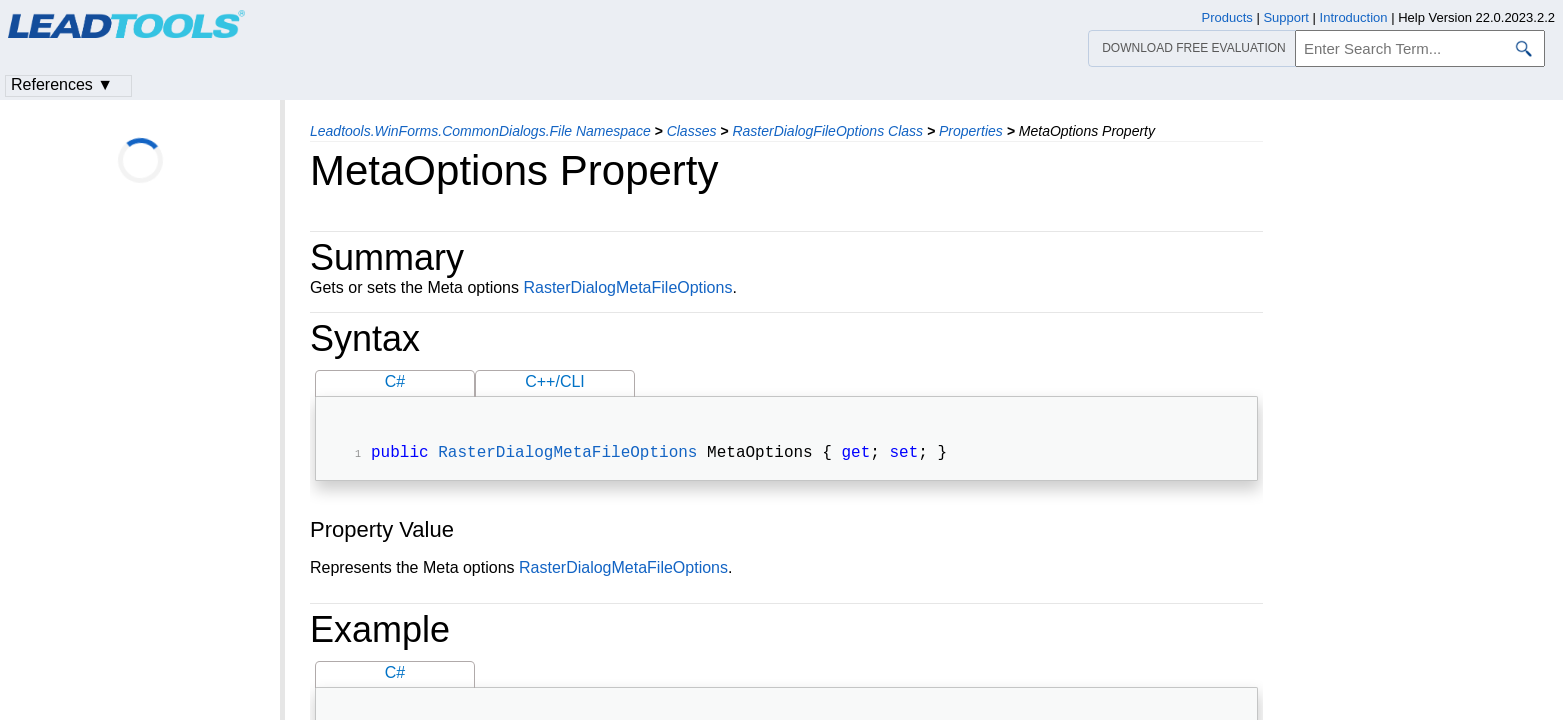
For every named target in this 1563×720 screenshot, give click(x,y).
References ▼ (62, 84)
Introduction (1354, 17)
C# (395, 381)
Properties (971, 131)
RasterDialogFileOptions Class (827, 131)
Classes (692, 131)
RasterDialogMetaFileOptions (627, 287)
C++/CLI (555, 381)
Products (1227, 17)
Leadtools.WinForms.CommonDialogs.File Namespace (480, 131)
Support (1286, 17)
